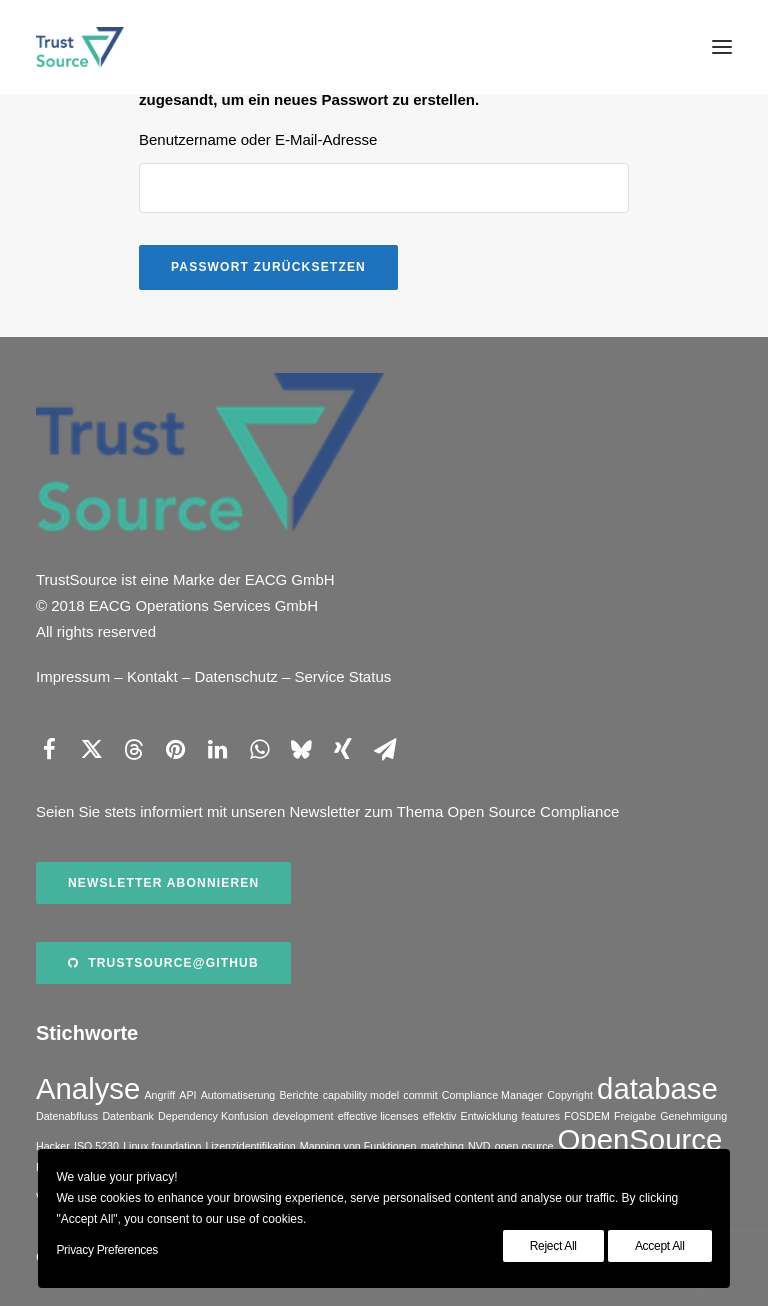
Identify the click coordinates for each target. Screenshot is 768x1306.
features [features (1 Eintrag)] (541, 1116)
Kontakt (152, 676)
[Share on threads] (133, 749)
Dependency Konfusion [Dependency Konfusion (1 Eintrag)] (213, 1116)
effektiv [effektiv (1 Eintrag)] (440, 1116)
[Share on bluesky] (301, 749)
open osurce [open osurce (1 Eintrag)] (524, 1146)
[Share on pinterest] (175, 749)
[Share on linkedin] (217, 749)
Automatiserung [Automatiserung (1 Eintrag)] (238, 1095)
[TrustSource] (80, 47)
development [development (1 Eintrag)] (302, 1116)
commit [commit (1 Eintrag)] (420, 1095)
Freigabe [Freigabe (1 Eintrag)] (635, 1116)
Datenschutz (235, 676)
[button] (722, 47)
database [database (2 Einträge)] (657, 1088)
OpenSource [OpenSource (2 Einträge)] (640, 1139)
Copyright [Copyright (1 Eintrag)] (570, 1095)
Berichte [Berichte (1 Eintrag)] (298, 1095)
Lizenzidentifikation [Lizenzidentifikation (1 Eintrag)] (251, 1146)
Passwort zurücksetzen (268, 267)
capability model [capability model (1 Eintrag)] (361, 1095)
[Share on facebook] (49, 749)
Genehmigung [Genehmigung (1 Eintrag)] (693, 1116)
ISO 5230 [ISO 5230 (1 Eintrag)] (96, 1146)
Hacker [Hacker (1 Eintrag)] (53, 1146)
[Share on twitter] (91, 749)
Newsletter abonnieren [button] (163, 883)
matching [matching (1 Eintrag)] (442, 1146)
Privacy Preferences (107, 1250)
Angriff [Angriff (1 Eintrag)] (160, 1095)
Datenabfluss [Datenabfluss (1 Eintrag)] (67, 1116)
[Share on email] (385, 749)
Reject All (553, 1246)
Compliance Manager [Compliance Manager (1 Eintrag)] (492, 1095)
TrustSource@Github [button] (163, 963)
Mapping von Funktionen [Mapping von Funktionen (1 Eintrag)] (358, 1146)
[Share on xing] (343, 749)
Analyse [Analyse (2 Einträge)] (88, 1088)
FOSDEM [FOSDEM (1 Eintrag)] (587, 1116)
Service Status (343, 676)
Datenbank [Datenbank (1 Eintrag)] (128, 1116)
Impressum (73, 676)
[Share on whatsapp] (259, 749)
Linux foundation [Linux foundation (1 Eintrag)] (162, 1146)
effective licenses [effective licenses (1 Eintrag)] (378, 1116)
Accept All (660, 1246)
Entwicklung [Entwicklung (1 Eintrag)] (489, 1116)
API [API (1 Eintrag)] (187, 1095)
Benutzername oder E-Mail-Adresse (258, 139)
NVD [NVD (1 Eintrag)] (479, 1146)
